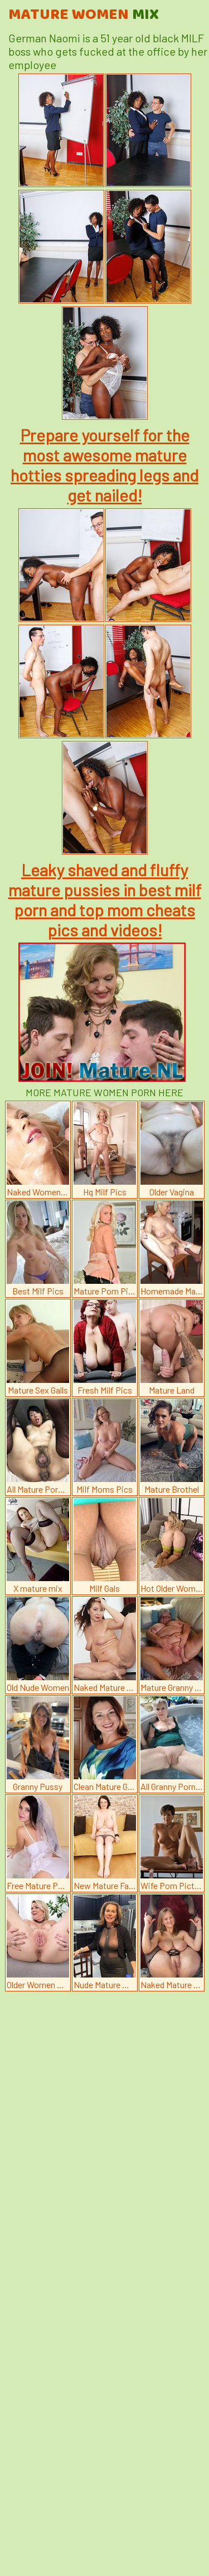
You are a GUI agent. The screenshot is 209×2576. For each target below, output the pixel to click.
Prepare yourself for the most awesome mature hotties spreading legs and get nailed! (104, 465)
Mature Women (83, 15)
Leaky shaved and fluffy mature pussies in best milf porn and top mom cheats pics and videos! (104, 900)
